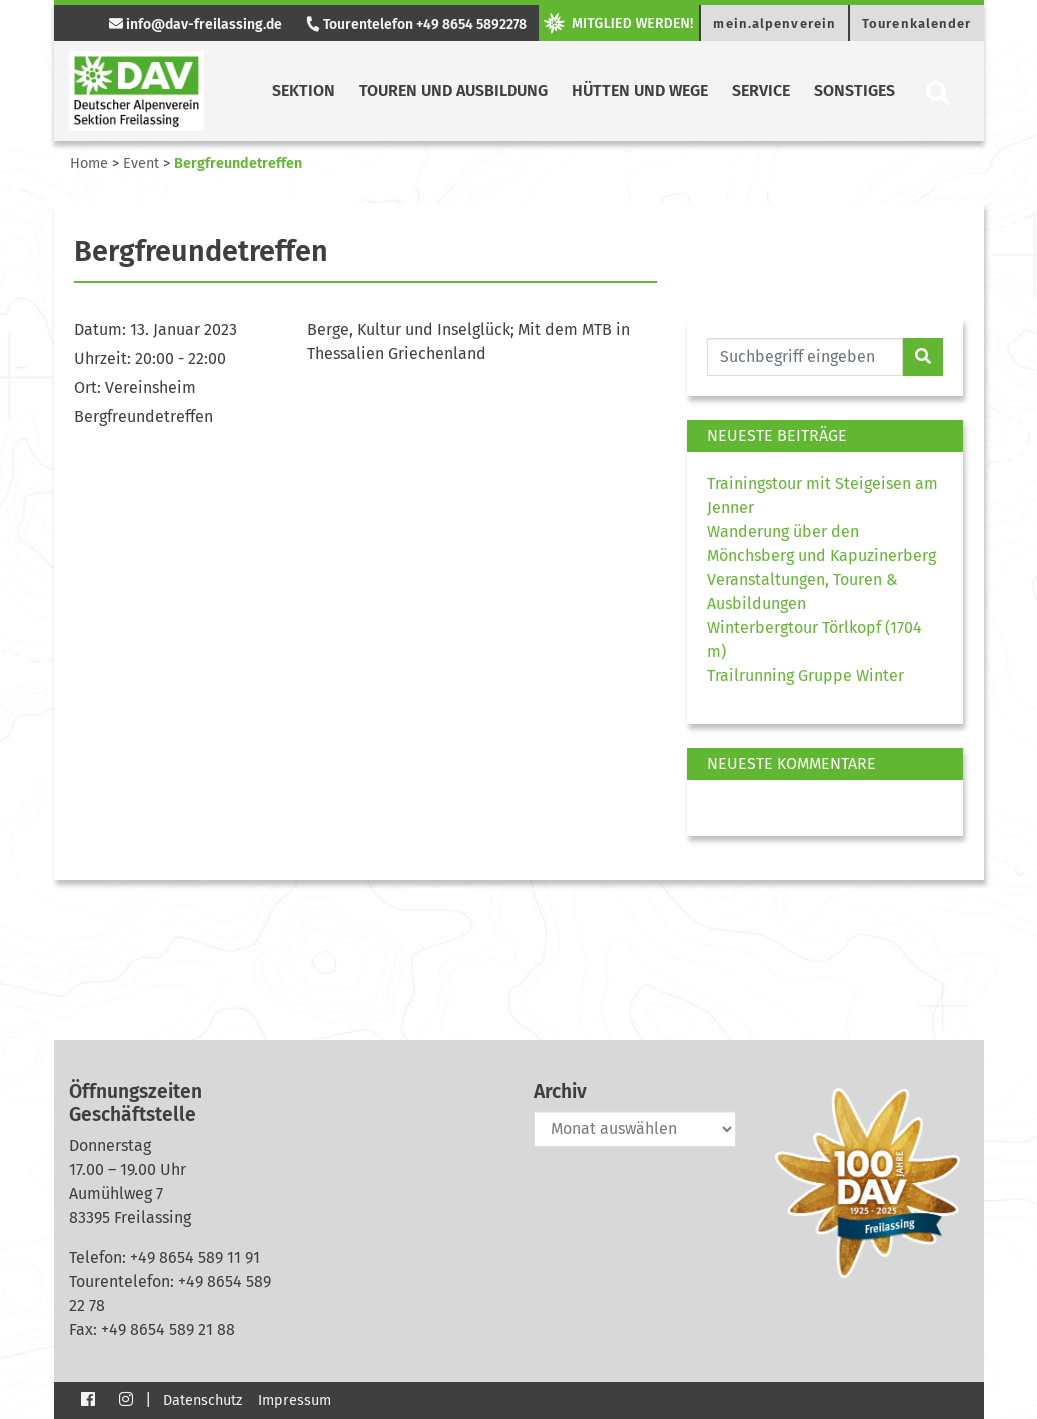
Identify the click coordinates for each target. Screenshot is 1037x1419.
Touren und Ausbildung (453, 90)
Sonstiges (854, 90)
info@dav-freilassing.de (195, 24)
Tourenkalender (916, 23)
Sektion (303, 90)
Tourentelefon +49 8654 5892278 (416, 24)
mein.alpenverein (774, 23)
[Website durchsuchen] (805, 357)
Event (141, 163)
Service (761, 90)
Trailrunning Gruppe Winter (805, 675)
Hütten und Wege (640, 90)
